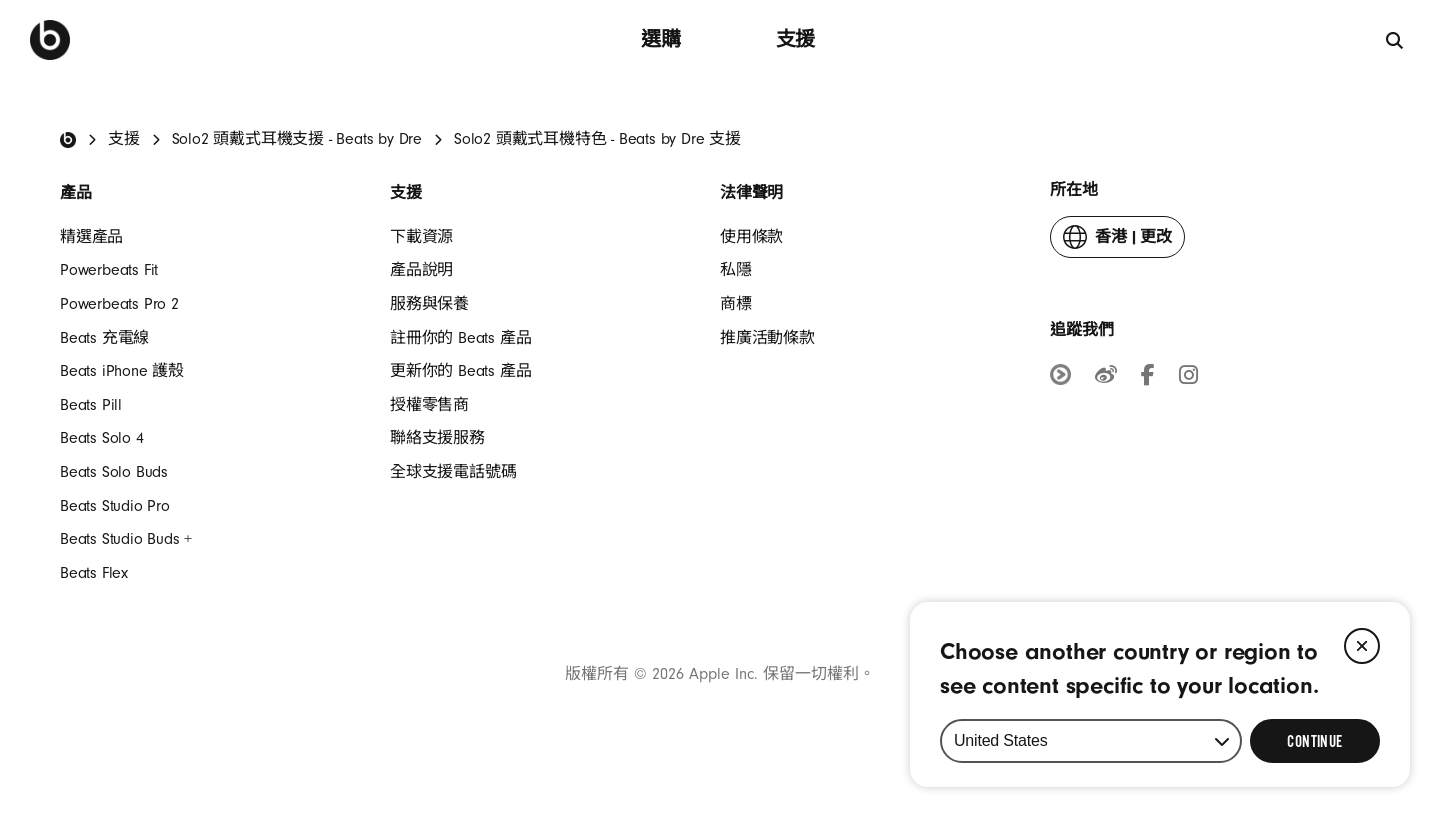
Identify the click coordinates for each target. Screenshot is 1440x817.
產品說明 (421, 270)
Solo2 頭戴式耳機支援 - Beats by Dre (297, 139)
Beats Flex (94, 573)
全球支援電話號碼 (453, 472)
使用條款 (751, 237)
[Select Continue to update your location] (1315, 741)
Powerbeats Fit (109, 270)
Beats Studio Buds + (126, 539)
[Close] (1362, 646)
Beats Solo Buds (114, 472)
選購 (661, 39)
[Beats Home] (68, 140)
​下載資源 (421, 237)
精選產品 (91, 237)
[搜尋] (1395, 39)
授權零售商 (429, 405)
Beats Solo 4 (102, 438)
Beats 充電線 (104, 338)
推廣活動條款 (767, 338)
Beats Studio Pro (115, 506)
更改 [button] (1117, 241)
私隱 (736, 270)
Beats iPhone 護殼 (122, 371)
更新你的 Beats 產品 (460, 371)
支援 (796, 39)
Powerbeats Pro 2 (119, 304)
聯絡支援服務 (437, 438)
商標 (736, 304)
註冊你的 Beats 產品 (460, 338)
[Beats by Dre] (50, 40)
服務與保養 (429, 304)
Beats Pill (91, 405)
